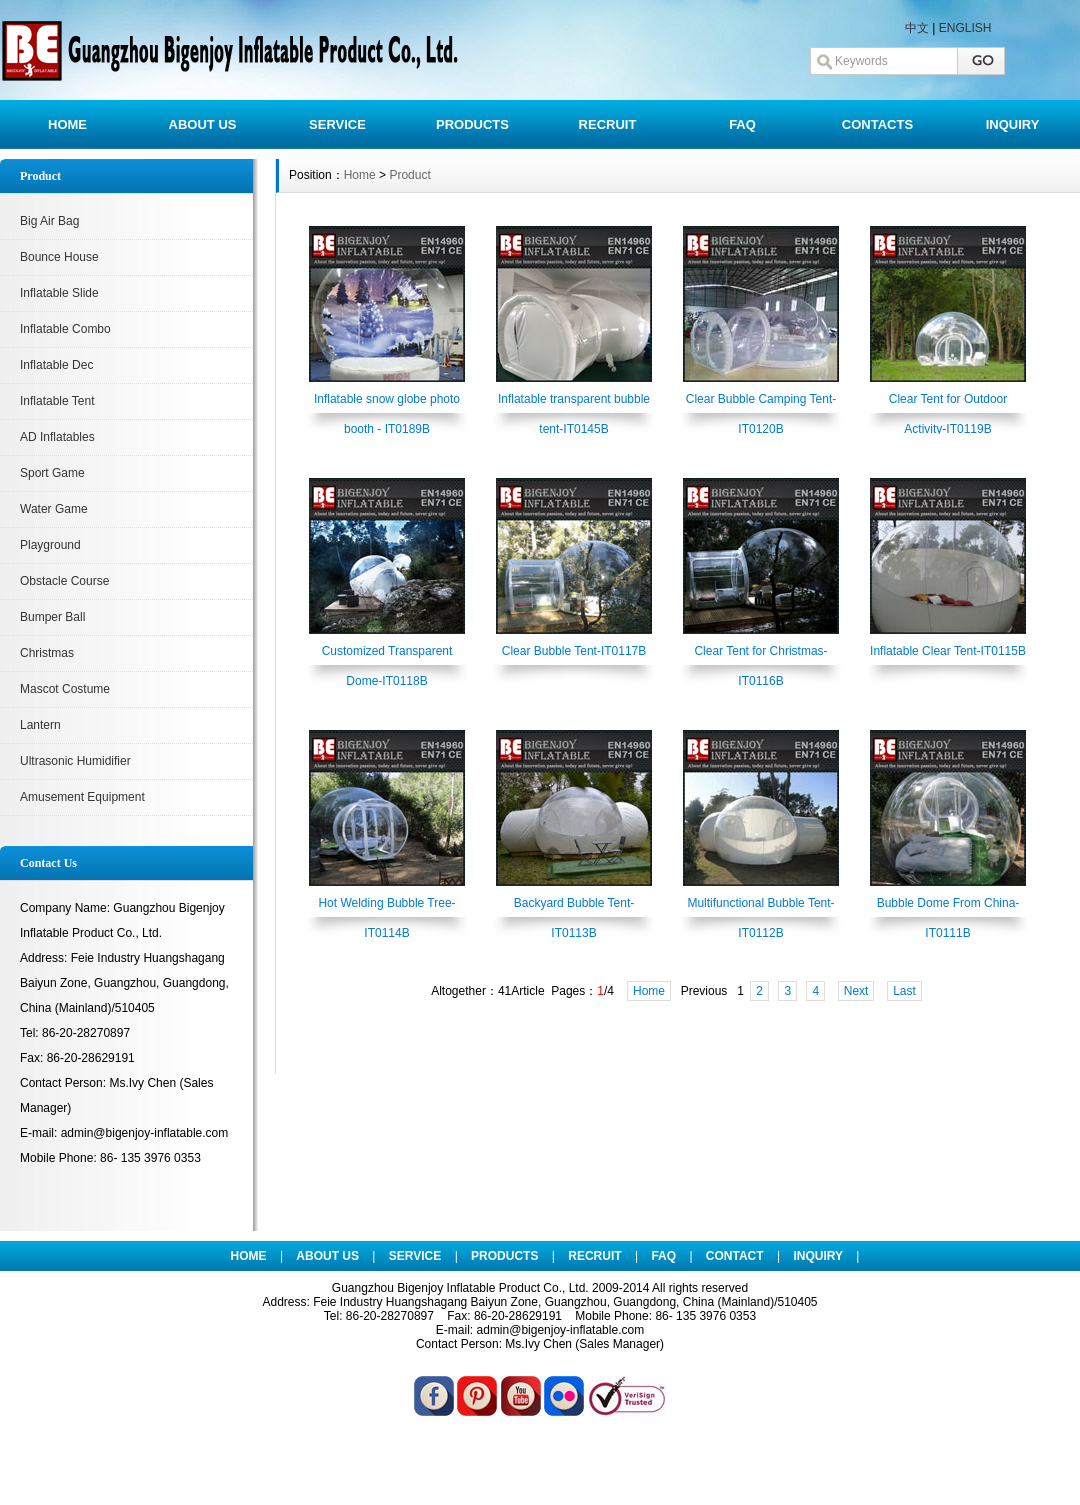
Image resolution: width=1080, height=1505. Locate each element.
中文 (917, 28)
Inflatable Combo (65, 329)
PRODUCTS (472, 124)
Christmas (47, 653)
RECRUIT (608, 124)
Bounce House (59, 257)
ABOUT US (203, 124)
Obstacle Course (64, 581)
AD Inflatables (57, 437)
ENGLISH (965, 28)
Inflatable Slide (59, 293)
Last (904, 991)
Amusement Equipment (82, 797)
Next (856, 991)
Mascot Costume (65, 689)
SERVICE (337, 124)
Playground (50, 545)
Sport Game (52, 473)
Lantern (40, 725)
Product (409, 175)
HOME (67, 124)
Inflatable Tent (57, 401)
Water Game (54, 509)
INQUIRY (1013, 124)
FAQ (742, 124)
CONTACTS (877, 124)
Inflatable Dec (56, 365)
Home (360, 175)
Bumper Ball (52, 617)
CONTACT (735, 1256)
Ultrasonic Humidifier (75, 761)
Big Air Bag (49, 221)
